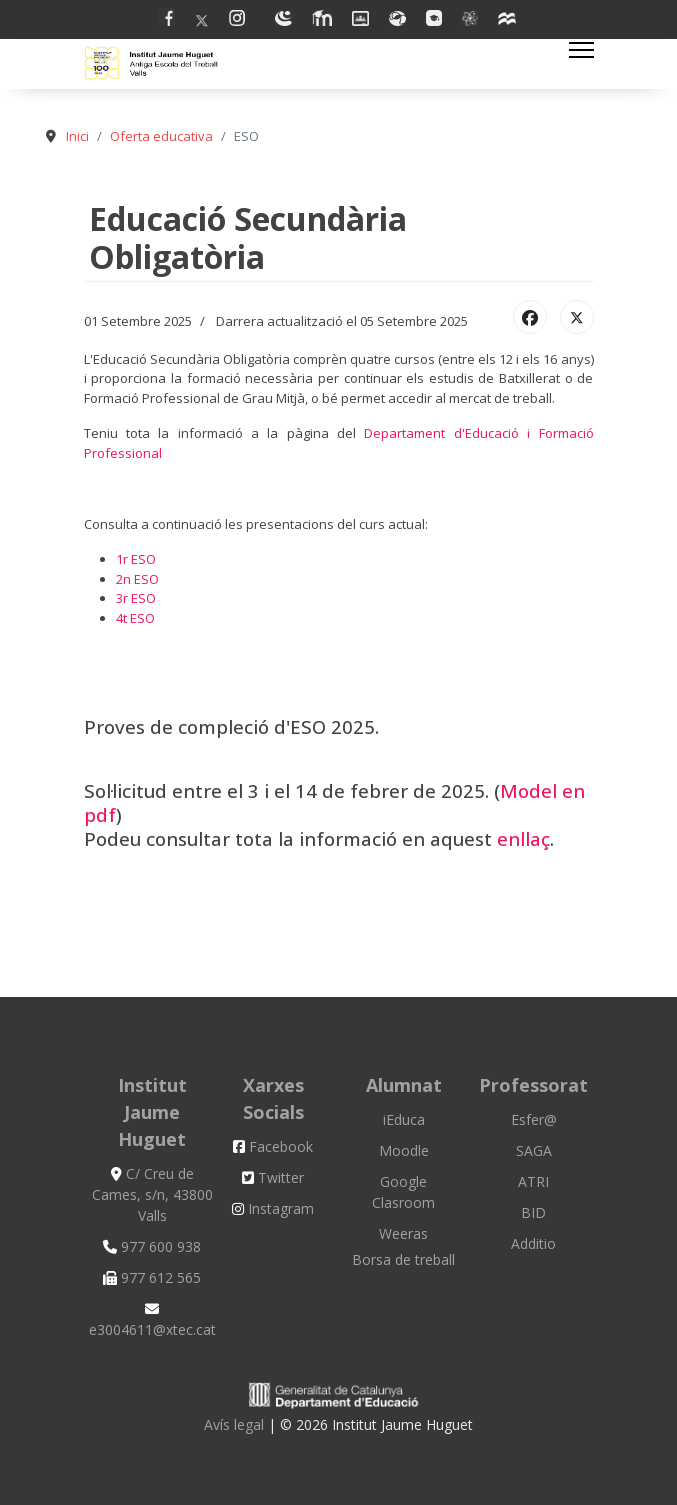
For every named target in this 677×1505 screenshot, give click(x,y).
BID (533, 1212)
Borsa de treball (403, 1259)
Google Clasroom (403, 1192)
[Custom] (508, 20)
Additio (533, 1243)
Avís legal (236, 1424)
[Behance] (397, 20)
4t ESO (135, 618)
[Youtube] (283, 20)
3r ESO (136, 598)
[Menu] (581, 50)
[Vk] (470, 20)
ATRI (533, 1181)
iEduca (404, 1119)
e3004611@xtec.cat (152, 1320)
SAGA (534, 1150)
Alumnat (404, 1085)
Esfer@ (534, 1119)
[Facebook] (167, 20)
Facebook (273, 1146)
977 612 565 (152, 1277)
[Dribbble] (360, 20)
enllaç (523, 838)
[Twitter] (202, 20)
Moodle (404, 1150)
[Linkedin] (322, 20)
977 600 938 (152, 1246)
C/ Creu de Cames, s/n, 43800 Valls (152, 1194)
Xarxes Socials (273, 1098)
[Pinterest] (242, 20)
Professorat (533, 1085)
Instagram (273, 1208)
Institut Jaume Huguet (152, 1112)
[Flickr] (434, 20)
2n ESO (137, 579)
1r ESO (136, 559)
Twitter (273, 1177)
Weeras (403, 1233)
